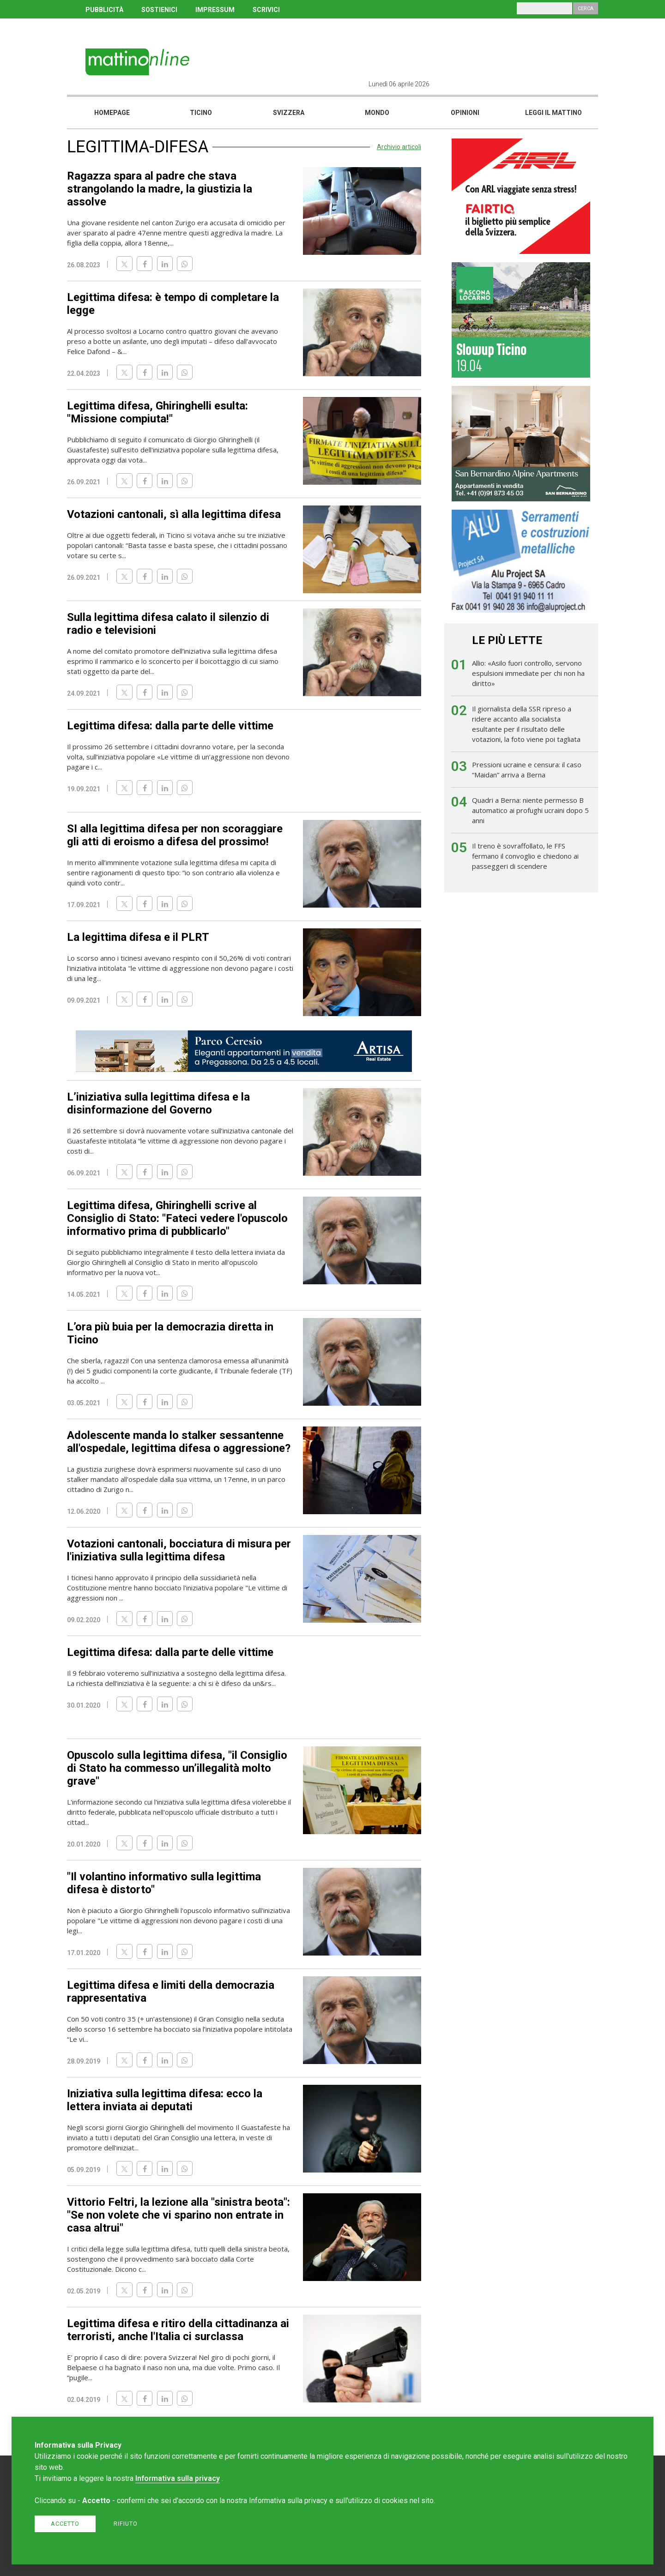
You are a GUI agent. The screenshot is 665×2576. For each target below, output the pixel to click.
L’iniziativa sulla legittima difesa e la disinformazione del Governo (158, 1103)
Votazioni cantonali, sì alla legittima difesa (174, 514)
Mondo (377, 112)
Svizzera (288, 112)
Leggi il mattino (553, 112)
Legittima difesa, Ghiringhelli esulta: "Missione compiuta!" (157, 412)
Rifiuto (126, 2523)
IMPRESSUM (215, 9)
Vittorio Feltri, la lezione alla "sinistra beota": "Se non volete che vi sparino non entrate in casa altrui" (178, 2215)
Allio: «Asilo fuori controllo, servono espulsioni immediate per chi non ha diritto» (528, 673)
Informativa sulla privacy (177, 2478)
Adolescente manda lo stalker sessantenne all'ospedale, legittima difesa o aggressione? (178, 1442)
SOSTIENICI (159, 9)
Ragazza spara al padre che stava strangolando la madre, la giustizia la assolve (159, 188)
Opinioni (465, 112)
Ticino (201, 112)
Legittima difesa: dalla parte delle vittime (170, 725)
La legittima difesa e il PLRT (138, 937)
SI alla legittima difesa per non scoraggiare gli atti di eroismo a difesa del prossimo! (175, 835)
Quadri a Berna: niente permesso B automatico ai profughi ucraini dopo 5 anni (530, 810)
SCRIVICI (266, 9)
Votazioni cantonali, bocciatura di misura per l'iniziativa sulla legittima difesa (179, 1550)
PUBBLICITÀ (104, 9)
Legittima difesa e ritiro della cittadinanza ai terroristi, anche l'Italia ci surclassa (178, 2330)
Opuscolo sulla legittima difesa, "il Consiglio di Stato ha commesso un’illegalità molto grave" (177, 1768)
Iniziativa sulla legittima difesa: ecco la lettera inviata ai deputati (164, 2100)
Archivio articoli (399, 146)
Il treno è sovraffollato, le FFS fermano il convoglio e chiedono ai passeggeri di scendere (525, 856)
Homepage (112, 112)
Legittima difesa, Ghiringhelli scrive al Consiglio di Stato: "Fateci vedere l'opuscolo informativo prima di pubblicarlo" (177, 1218)
